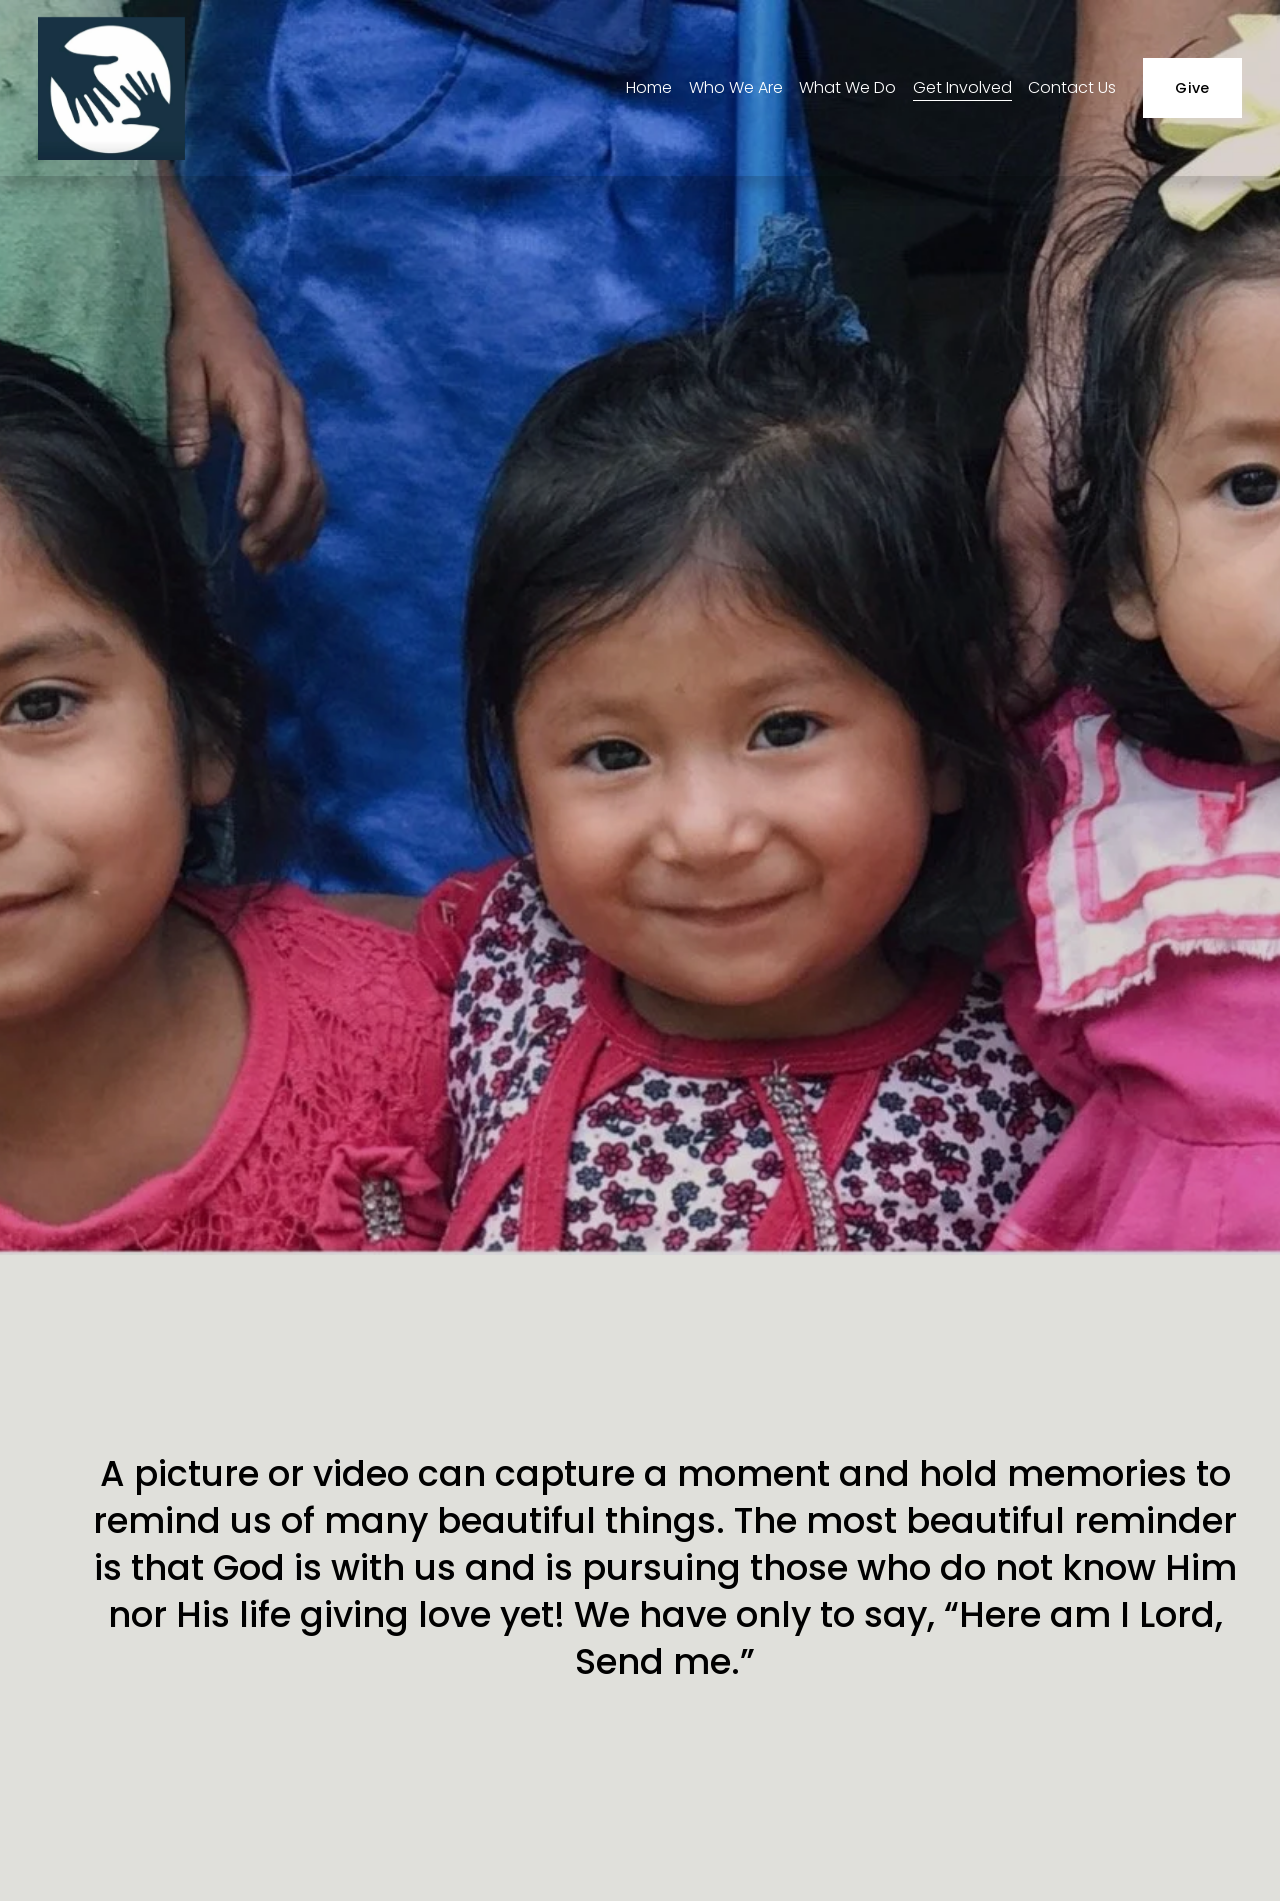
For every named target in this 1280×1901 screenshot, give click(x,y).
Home (649, 87)
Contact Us (1072, 87)
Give (1192, 88)
